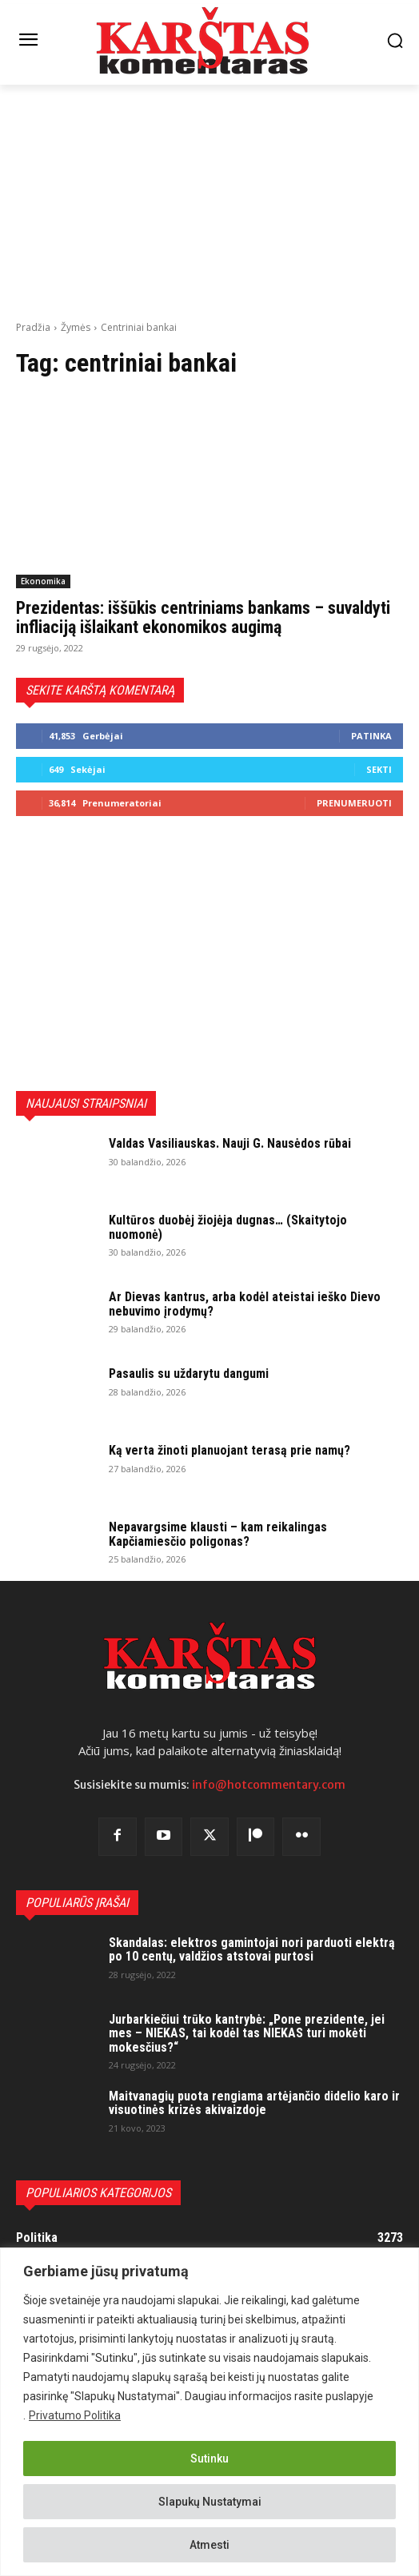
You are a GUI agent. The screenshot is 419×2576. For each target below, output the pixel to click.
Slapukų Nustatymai (209, 2501)
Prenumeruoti (354, 803)
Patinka (371, 736)
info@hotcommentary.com (268, 1785)
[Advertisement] (209, 201)
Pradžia (33, 327)
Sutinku (209, 2458)
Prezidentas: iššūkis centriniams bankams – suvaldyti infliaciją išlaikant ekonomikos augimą (203, 617)
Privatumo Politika (75, 2415)
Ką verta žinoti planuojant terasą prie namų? (229, 1450)
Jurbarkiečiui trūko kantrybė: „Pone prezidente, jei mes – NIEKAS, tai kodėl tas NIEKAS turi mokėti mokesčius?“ (247, 2033)
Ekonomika (43, 581)
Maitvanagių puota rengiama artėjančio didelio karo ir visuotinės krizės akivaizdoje (254, 2103)
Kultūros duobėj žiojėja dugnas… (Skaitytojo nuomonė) (228, 1227)
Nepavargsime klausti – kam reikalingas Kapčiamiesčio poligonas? (218, 1534)
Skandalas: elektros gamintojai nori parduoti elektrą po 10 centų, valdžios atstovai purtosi (252, 1950)
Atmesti (209, 2544)
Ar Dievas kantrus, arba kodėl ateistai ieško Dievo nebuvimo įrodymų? (245, 1304)
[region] (209, 2412)
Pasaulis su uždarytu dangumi (189, 1373)
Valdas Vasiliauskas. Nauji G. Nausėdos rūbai (230, 1143)
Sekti (379, 769)
